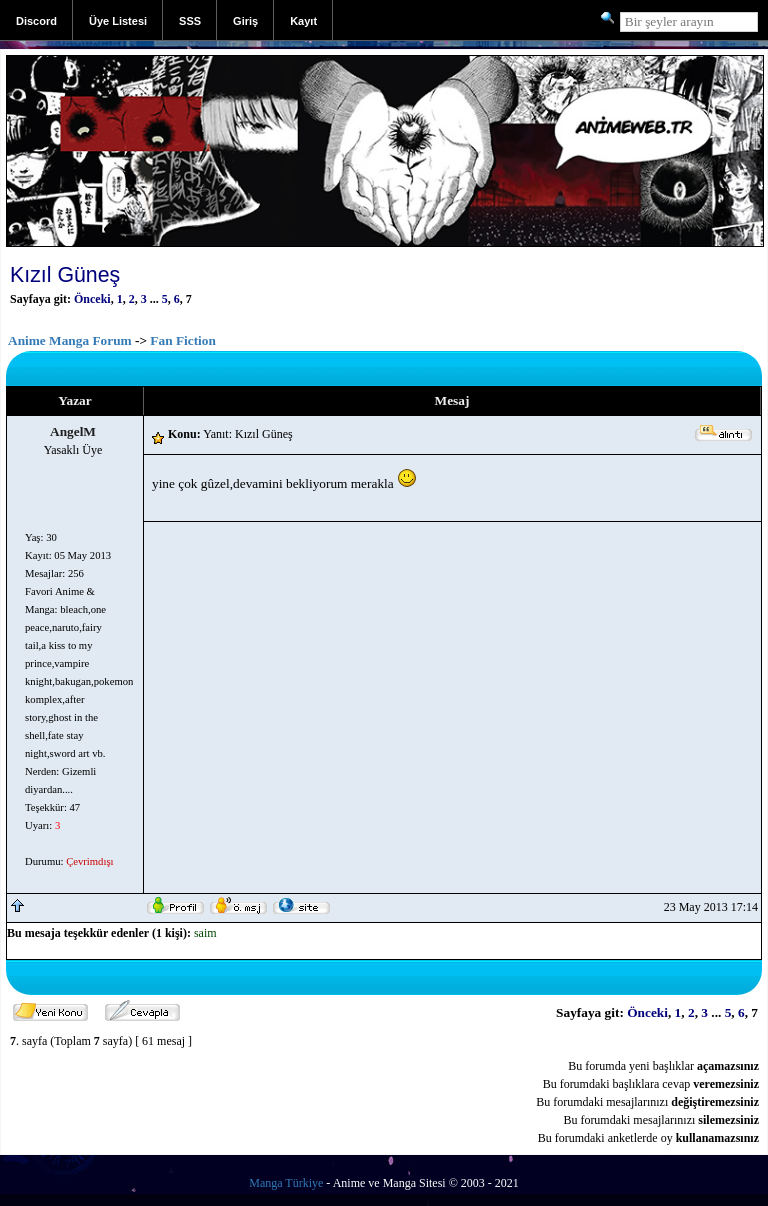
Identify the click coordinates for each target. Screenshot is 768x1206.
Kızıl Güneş (65, 275)
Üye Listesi (118, 21)
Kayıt (303, 21)
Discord (36, 21)
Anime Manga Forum (70, 340)
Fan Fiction (183, 340)
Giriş (245, 21)
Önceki (92, 299)
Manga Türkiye (286, 1183)
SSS (190, 21)
